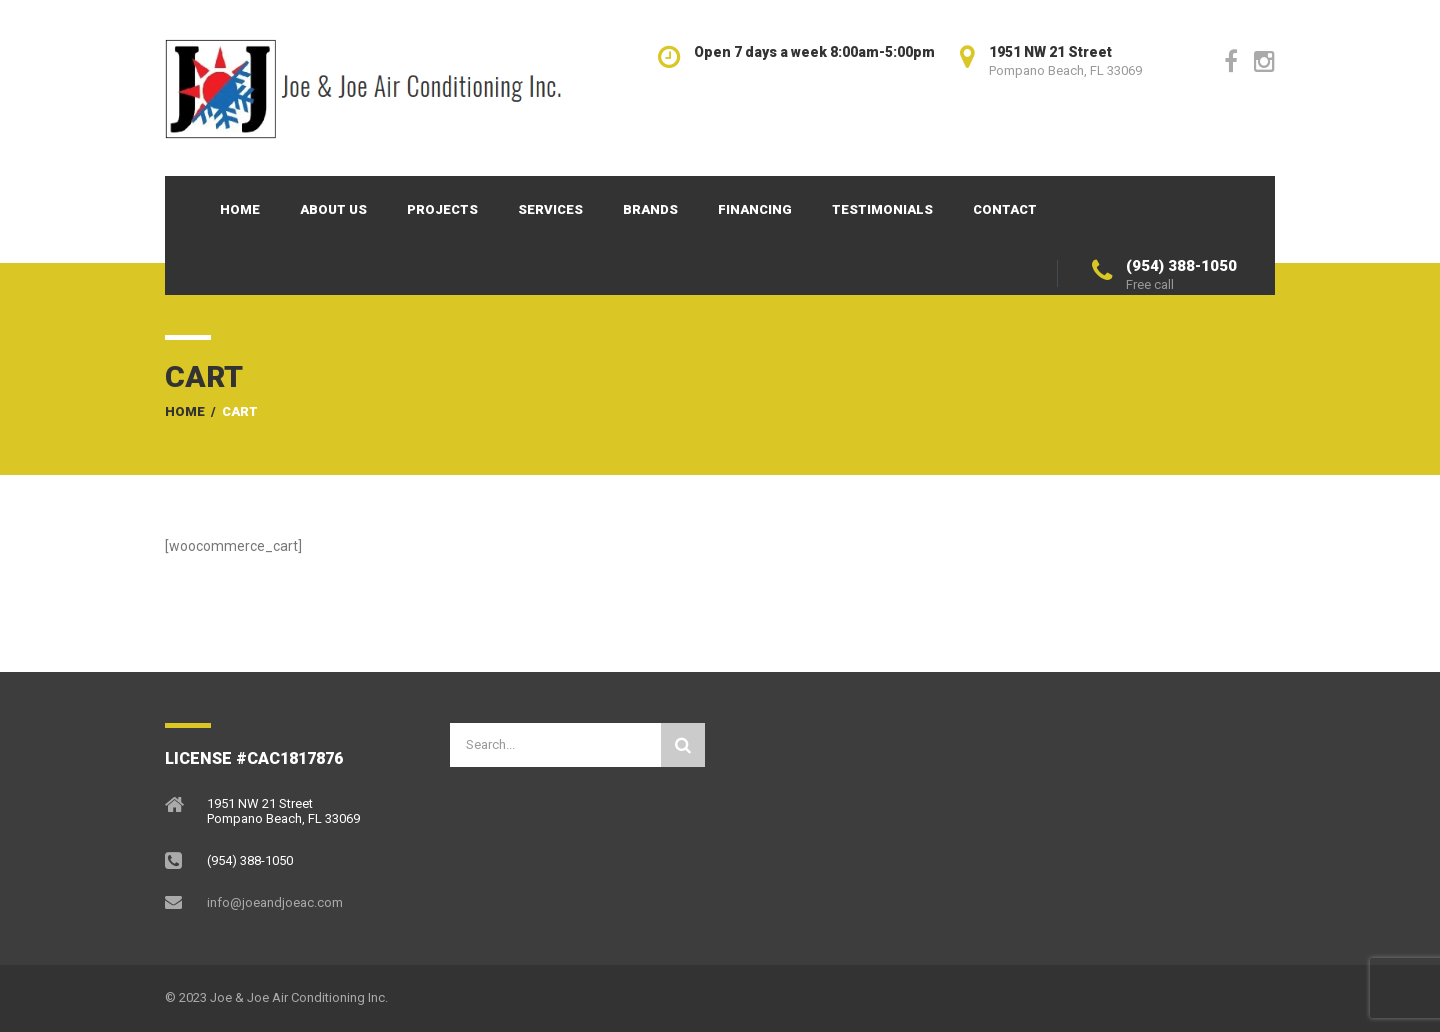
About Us (333, 209)
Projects (442, 209)
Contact (1005, 209)
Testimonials (882, 209)
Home (240, 209)
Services (550, 209)
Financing (755, 209)
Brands (650, 209)
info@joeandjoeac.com (275, 902)
